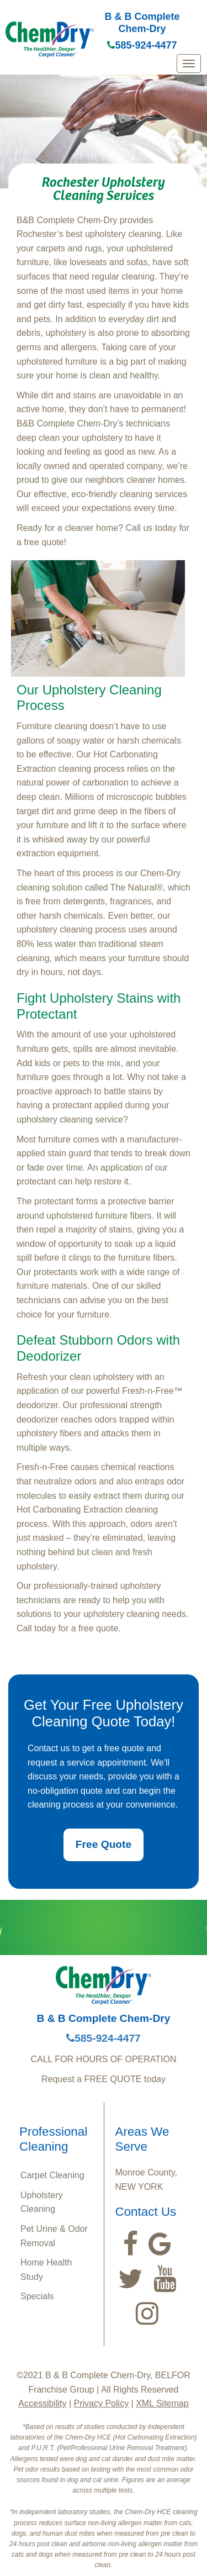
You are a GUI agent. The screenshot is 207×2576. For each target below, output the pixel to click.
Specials (37, 2296)
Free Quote (103, 1844)
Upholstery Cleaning (41, 2202)
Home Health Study (46, 2270)
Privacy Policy (101, 2403)
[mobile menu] (189, 63)
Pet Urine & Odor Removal (54, 2236)
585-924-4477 (142, 45)
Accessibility (42, 2403)
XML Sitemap (162, 2403)
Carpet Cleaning (52, 2175)
